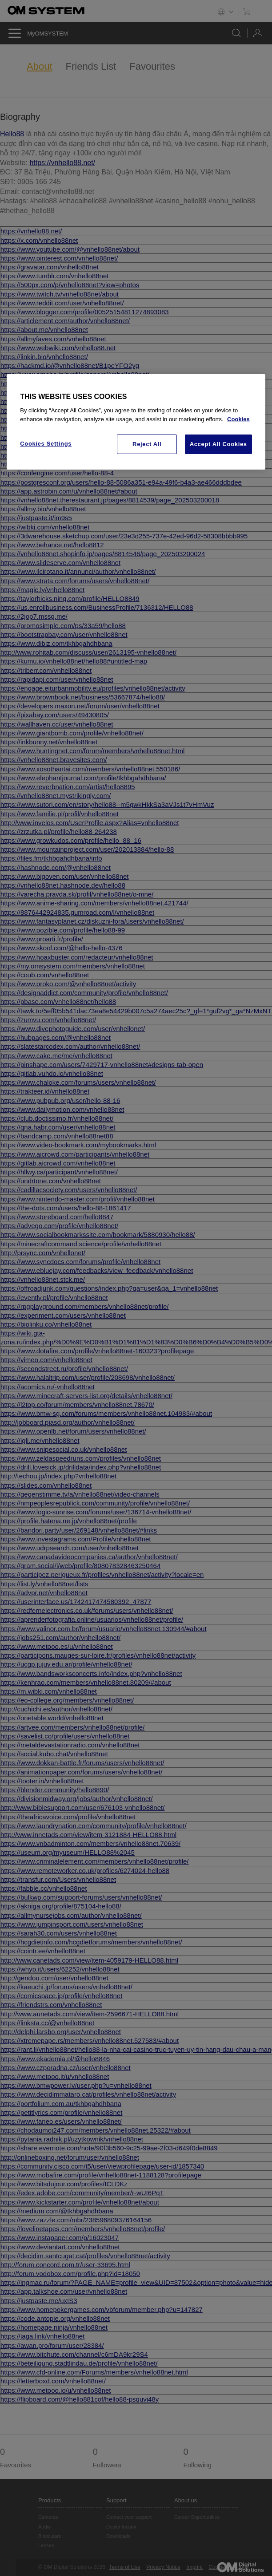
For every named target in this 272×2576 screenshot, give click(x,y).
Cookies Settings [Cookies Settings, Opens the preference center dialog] (46, 443)
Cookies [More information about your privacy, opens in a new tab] (238, 418)
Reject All (146, 444)
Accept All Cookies (218, 444)
